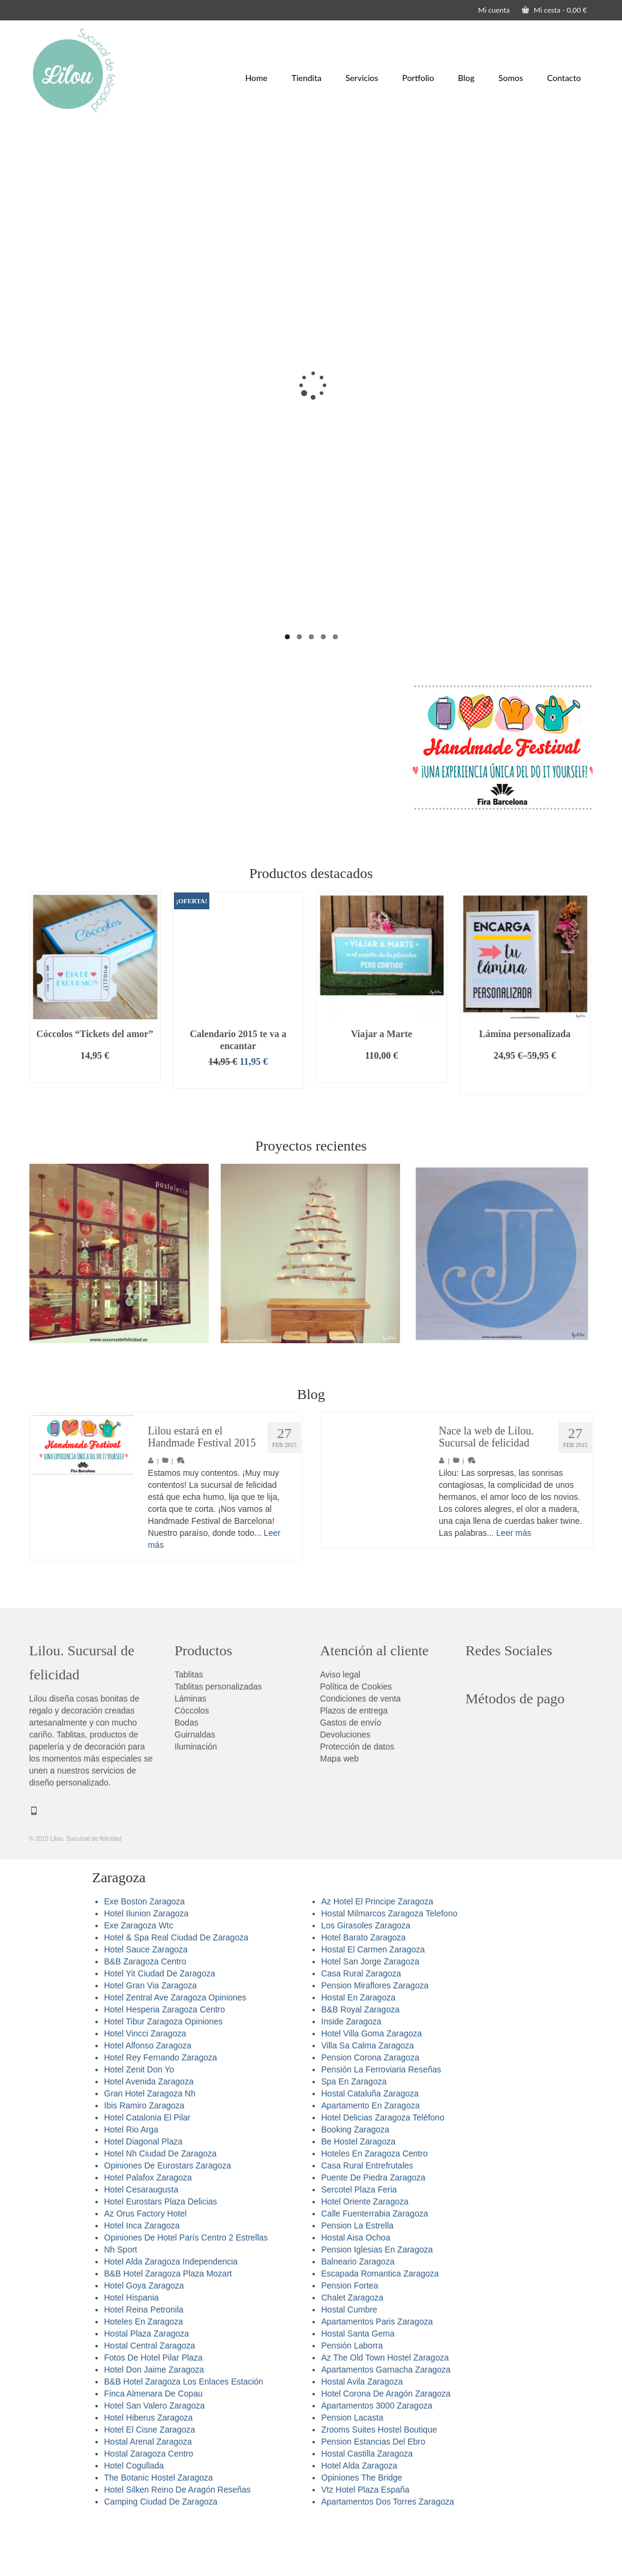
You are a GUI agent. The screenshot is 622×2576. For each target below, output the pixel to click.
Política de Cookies (356, 1740)
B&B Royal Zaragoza (360, 2063)
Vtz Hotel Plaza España (365, 2543)
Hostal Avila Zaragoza (362, 2435)
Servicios (361, 78)
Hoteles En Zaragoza (144, 2375)
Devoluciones (345, 1788)
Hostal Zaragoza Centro (149, 2507)
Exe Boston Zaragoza (144, 1955)
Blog (466, 78)
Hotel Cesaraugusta (141, 2243)
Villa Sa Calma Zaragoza (367, 2099)
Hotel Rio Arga (131, 2183)
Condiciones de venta (360, 1752)
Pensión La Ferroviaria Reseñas (381, 2123)
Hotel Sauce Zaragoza (146, 2003)
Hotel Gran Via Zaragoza (150, 2039)
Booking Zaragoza (355, 2183)
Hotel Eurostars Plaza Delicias (160, 2255)
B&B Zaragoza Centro (145, 2015)
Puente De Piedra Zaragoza (373, 2231)
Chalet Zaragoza (352, 2351)
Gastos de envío (350, 1776)
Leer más (513, 1586)
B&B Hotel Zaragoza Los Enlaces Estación (183, 2435)
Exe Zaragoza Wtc (138, 1979)
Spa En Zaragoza (354, 2135)
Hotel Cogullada (134, 2519)
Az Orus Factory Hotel (145, 2267)
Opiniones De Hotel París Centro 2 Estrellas (186, 2291)
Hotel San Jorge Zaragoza (370, 2015)
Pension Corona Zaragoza (370, 2111)
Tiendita (306, 78)
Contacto (564, 78)
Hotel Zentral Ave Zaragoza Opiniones (175, 2051)
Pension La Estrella (357, 2279)
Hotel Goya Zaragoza (144, 2339)
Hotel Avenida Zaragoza (149, 2135)
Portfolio (418, 78)
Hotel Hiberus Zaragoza (148, 2471)
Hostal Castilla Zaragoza (367, 2507)
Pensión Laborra (352, 2399)
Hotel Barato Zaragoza (363, 1991)
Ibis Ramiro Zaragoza (144, 2159)
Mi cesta (554, 9)
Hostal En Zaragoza (358, 2051)
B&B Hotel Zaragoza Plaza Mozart (168, 2327)
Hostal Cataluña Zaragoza (370, 2147)
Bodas (187, 1776)
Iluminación (196, 1800)
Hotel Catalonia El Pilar (147, 2171)
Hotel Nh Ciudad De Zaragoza (160, 2207)
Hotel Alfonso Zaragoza (148, 2099)
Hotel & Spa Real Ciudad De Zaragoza (176, 1991)
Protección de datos (357, 1800)
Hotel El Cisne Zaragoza (150, 2483)
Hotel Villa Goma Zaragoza (371, 2087)
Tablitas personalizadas (218, 1740)
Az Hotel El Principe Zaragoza (377, 1955)
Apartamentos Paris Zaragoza (377, 2375)
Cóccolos (192, 1764)
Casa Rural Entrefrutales (367, 2219)
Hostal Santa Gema (358, 2387)
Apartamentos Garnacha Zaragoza (386, 2423)
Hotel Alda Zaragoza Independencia (171, 2315)
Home (256, 78)
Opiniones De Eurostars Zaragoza (168, 2219)
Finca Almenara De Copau (153, 2447)
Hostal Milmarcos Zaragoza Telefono (389, 1967)
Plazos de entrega (354, 1764)
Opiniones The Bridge (361, 2531)
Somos (510, 78)
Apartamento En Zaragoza (370, 2159)
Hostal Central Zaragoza (150, 2399)
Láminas (190, 1752)
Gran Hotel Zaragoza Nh (150, 2147)
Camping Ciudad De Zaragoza (161, 2555)
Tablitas (189, 1728)
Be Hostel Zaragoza (358, 2195)
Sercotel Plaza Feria (359, 2243)
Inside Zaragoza (351, 2075)
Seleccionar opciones (525, 1133)
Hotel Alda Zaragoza (359, 2519)
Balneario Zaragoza (358, 2315)
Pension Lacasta (352, 2471)
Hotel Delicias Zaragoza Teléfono (382, 2171)
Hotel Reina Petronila (144, 2363)
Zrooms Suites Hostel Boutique (379, 2483)
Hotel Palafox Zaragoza (148, 2231)
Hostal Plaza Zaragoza (147, 2387)
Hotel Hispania (131, 2351)
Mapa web (339, 1812)
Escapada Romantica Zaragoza (380, 2327)
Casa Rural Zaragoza (361, 2027)
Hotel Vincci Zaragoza (145, 2087)
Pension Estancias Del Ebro (373, 2495)
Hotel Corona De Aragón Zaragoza (386, 2447)
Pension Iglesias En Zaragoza (377, 2303)
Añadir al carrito (95, 1127)
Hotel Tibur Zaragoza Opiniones (163, 2075)
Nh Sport (120, 2303)
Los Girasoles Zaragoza (366, 1979)
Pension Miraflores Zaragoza (375, 2039)
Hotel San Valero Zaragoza (154, 2459)
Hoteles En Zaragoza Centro (374, 2207)
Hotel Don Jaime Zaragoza (154, 2423)
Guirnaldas (195, 1788)
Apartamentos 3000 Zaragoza (376, 2459)
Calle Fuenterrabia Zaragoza (374, 2267)
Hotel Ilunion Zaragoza (146, 1967)
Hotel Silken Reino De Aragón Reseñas (177, 2543)
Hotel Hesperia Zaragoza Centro (165, 2063)
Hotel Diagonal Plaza (143, 2195)
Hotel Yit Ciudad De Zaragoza (159, 2027)
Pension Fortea (349, 2339)
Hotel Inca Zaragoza (142, 2279)
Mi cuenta (494, 9)
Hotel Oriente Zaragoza (365, 2255)
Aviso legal (340, 1728)
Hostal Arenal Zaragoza (148, 2495)
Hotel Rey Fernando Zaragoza (160, 2111)
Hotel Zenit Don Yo (139, 2123)
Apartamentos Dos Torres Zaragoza (388, 2555)
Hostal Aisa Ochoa (355, 2291)
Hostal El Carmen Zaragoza (373, 2003)
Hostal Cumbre (349, 2363)
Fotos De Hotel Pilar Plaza (153, 2411)
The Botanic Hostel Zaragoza (158, 2531)
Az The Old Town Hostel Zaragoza (385, 2411)
